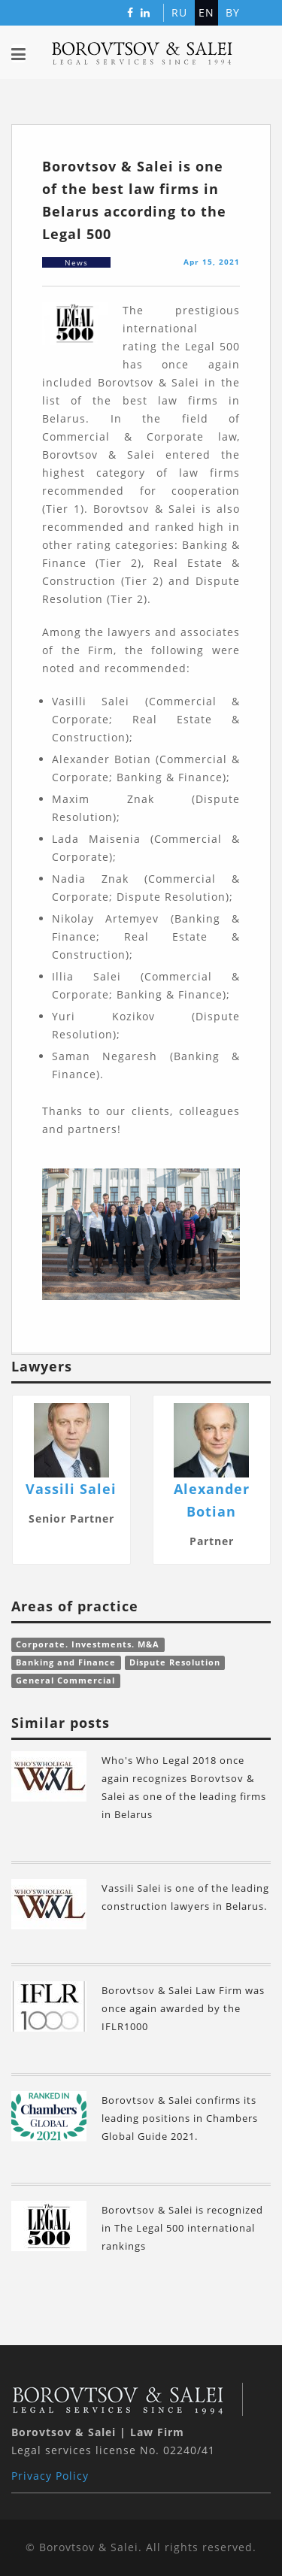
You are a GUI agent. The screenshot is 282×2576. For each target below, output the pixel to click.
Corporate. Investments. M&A (87, 1644)
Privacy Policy (50, 2475)
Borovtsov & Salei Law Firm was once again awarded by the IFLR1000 (183, 2008)
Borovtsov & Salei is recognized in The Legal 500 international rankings (182, 2228)
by (233, 12)
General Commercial (65, 1680)
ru (179, 12)
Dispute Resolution (174, 1662)
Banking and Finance (66, 1662)
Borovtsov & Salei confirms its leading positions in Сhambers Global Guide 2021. (180, 2118)
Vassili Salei (71, 1489)
